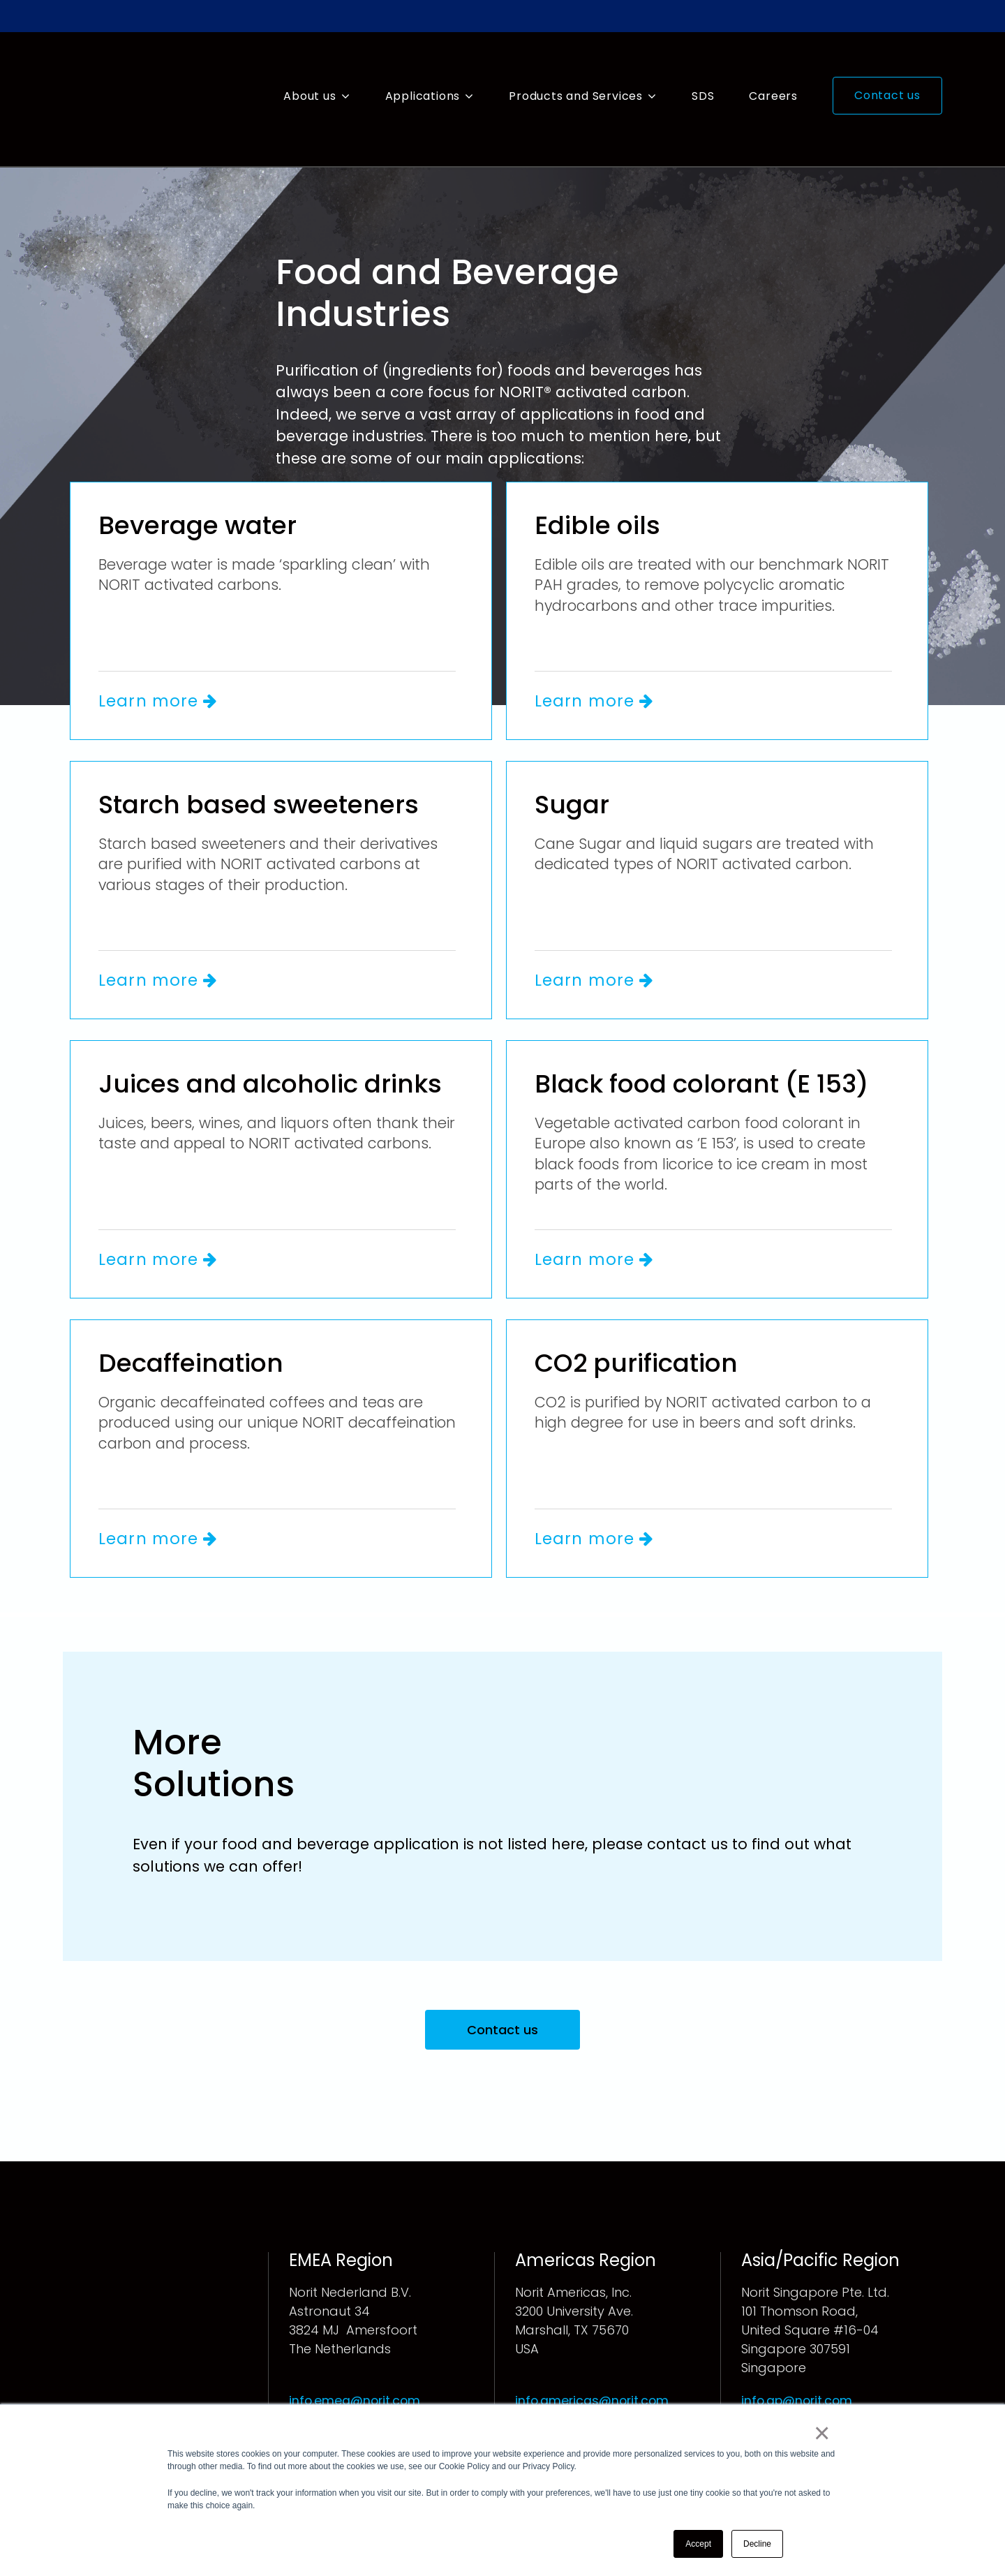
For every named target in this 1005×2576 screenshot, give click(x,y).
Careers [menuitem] (773, 70)
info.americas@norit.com (593, 2351)
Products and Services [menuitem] (576, 70)
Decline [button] (757, 2544)
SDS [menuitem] (703, 70)
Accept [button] (698, 2544)
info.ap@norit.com (798, 2351)
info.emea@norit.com (356, 2351)
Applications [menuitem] (423, 70)
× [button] (823, 2434)
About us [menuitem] (309, 70)
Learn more (160, 648)
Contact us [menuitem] (887, 69)
